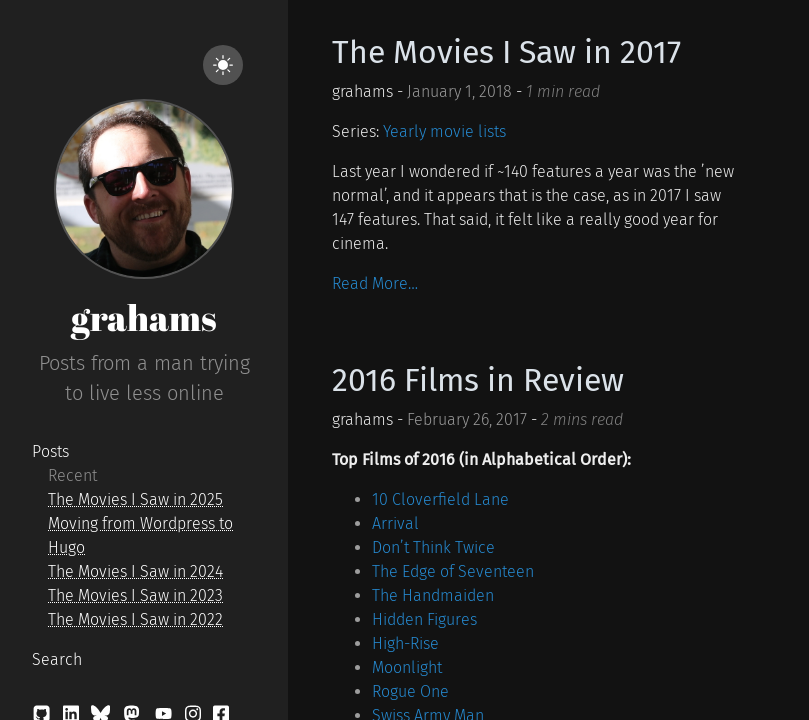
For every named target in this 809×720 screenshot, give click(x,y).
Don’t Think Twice (433, 547)
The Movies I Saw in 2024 (135, 571)
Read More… (375, 283)
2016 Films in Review (478, 380)
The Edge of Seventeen (453, 571)
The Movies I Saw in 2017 (506, 52)
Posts (50, 451)
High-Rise (405, 643)
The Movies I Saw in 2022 (135, 619)
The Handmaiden (433, 595)
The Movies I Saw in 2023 (135, 595)
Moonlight (407, 667)
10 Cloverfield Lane (440, 499)
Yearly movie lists (444, 131)
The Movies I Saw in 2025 (135, 499)
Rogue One (410, 691)
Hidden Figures (424, 619)
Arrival (395, 523)
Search (57, 659)
